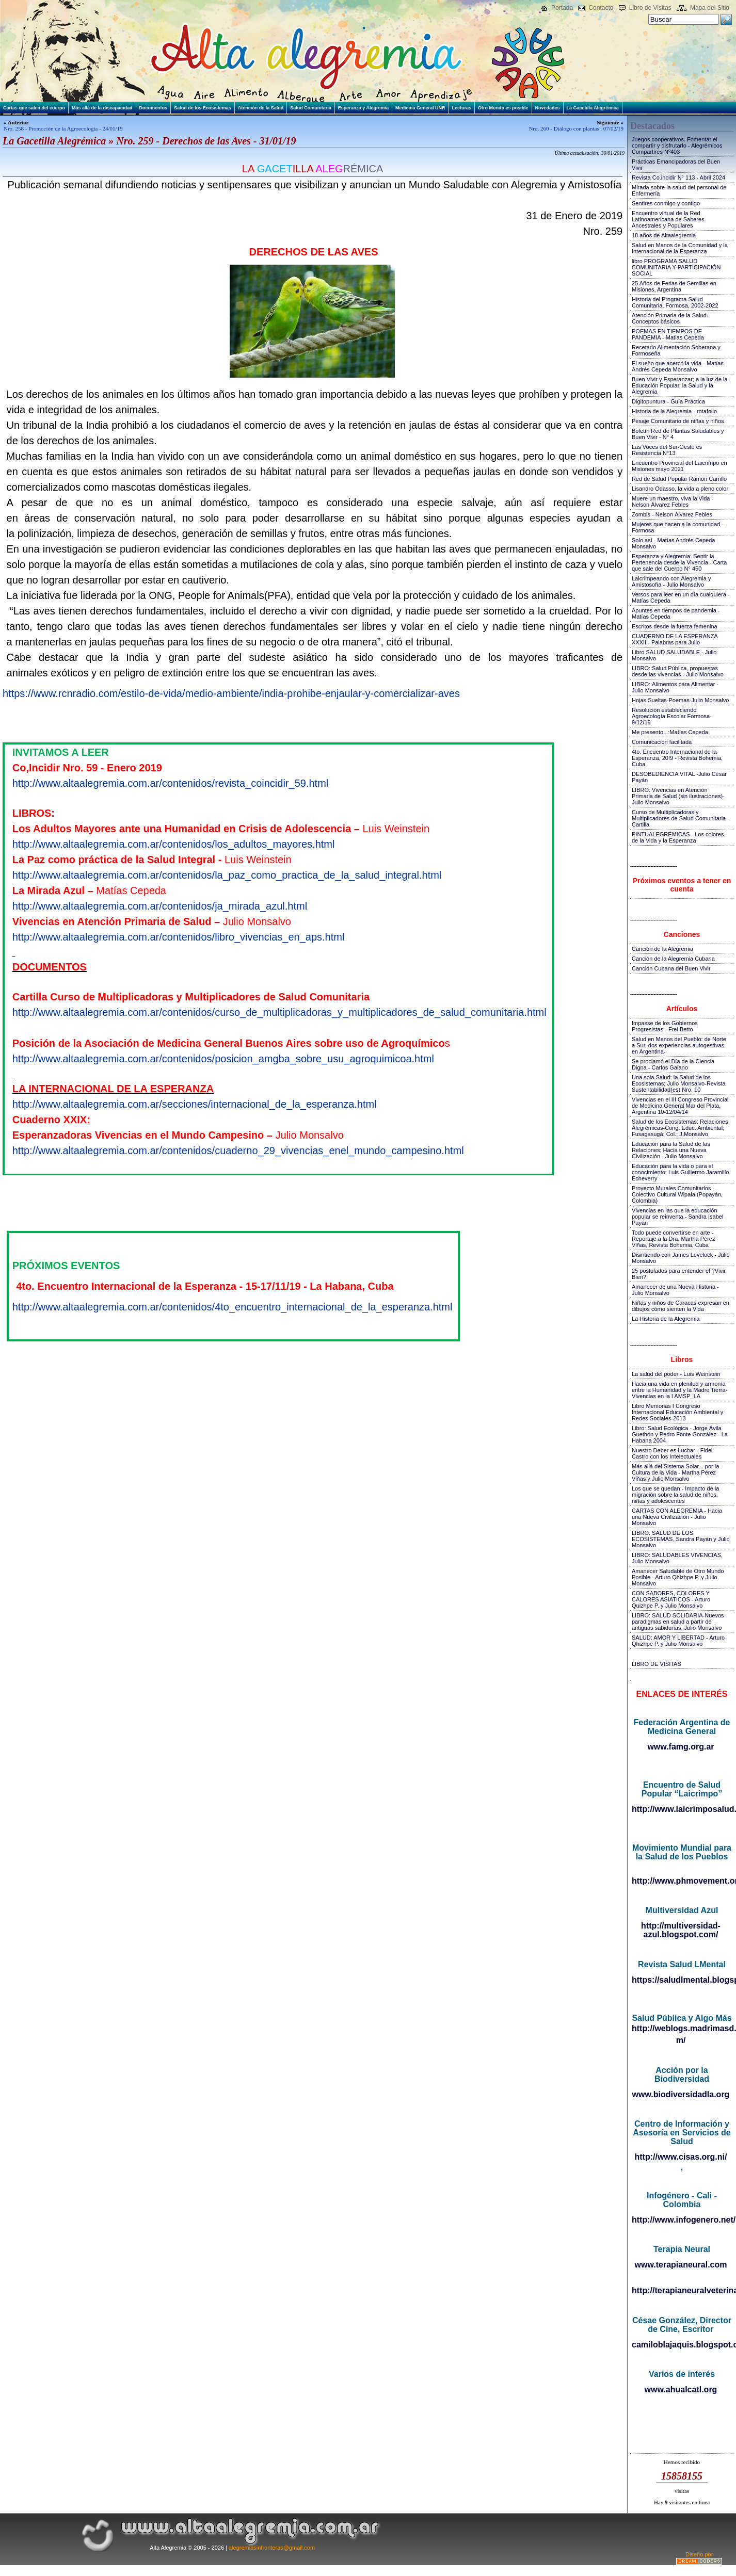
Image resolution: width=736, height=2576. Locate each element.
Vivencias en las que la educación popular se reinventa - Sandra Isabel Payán (677, 1216)
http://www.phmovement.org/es (681, 1880)
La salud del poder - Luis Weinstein (676, 1374)
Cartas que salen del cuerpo (34, 107)
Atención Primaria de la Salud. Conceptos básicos (670, 318)
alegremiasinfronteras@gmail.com (272, 2548)
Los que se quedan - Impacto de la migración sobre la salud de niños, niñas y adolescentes (675, 1494)
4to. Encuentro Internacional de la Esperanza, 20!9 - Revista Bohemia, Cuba (677, 758)
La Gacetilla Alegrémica (593, 107)
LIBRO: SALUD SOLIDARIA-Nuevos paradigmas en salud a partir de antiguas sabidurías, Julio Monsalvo (678, 1621)
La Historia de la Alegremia (665, 1319)
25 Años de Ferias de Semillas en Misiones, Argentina (674, 286)
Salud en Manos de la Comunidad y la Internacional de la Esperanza (680, 248)
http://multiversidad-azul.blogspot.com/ (681, 1930)
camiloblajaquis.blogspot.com (681, 2344)
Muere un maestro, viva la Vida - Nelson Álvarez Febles (672, 501)
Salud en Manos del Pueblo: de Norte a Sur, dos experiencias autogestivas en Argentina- (679, 1045)
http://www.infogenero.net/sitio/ (681, 2219)
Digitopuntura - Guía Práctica (668, 401)
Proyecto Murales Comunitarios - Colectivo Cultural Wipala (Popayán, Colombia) (677, 1194)
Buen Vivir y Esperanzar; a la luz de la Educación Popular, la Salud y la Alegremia (680, 385)
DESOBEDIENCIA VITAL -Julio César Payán (679, 777)
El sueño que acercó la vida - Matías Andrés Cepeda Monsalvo (678, 366)
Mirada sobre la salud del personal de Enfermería (679, 190)
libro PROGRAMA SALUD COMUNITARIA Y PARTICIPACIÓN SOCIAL (676, 267)
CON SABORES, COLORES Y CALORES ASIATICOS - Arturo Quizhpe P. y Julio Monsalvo (671, 1599)
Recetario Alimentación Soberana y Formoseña (676, 350)
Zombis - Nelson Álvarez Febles (672, 514)
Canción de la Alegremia (662, 949)
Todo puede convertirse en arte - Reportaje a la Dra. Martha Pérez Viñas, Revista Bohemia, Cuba (673, 1238)
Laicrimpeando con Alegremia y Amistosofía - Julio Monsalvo (671, 581)
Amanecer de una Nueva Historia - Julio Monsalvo (675, 1290)
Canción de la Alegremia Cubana (673, 958)
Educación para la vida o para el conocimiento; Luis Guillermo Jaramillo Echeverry (680, 1172)
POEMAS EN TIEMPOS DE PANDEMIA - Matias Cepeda (668, 334)
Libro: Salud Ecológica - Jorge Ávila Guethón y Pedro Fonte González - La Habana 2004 (680, 1434)
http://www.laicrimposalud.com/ (681, 1809)
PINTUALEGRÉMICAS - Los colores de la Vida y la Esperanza (678, 837)
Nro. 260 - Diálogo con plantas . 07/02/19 (576, 128)
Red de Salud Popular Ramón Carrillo (679, 479)
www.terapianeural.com (680, 2264)
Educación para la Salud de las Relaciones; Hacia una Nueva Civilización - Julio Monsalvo (671, 1150)
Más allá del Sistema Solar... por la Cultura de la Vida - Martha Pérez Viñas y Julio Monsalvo (675, 1472)
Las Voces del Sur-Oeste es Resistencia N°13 (667, 450)
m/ (681, 2040)
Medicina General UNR (420, 107)
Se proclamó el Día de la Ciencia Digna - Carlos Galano (673, 1064)
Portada (562, 7)
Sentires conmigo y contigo (666, 203)
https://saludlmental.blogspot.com (681, 1979)
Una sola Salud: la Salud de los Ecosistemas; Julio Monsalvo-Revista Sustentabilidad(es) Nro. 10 (679, 1083)
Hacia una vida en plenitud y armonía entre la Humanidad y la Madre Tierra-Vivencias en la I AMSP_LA (679, 1390)
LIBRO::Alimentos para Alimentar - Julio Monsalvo (675, 687)
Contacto (600, 7)
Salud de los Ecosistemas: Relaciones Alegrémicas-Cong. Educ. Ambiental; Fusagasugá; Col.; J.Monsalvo (680, 1128)
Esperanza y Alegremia (363, 107)
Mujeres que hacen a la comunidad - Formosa (678, 527)
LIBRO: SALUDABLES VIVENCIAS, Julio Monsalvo (677, 1558)
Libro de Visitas (650, 7)
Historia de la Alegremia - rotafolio (674, 411)
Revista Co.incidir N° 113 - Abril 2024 (678, 177)
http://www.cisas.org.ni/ (681, 2156)
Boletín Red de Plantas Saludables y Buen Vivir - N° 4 (678, 434)
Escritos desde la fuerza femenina (674, 626)
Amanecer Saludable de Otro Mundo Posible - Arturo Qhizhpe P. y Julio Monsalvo (678, 1577)
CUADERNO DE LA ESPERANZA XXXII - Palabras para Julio (674, 639)
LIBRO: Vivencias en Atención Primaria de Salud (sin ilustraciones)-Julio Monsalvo (678, 796)
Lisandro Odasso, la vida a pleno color (680, 488)
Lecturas (461, 107)
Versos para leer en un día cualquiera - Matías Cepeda (681, 597)
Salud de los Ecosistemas (202, 107)
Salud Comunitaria (310, 107)
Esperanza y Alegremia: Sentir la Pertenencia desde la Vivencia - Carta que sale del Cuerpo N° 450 (679, 562)
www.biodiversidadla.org (681, 2094)
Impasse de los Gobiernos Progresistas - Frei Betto (665, 1026)
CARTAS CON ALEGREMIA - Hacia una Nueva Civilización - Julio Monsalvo (677, 1517)
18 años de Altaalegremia (664, 235)
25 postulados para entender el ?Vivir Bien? (679, 1274)
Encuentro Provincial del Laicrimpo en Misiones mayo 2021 (679, 466)
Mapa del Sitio (709, 7)
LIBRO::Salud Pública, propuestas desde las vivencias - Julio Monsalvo (678, 671)
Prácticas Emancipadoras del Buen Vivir (676, 164)
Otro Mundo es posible (503, 107)
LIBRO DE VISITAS (656, 1664)
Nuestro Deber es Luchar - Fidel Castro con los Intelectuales (672, 1453)
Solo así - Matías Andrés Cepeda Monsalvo (673, 543)
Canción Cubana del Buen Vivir (671, 968)
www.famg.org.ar (680, 1746)
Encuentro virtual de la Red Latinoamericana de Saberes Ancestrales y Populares (668, 219)
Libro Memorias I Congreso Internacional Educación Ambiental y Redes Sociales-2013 (677, 1412)
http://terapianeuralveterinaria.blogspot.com (681, 2290)
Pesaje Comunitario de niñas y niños (678, 421)
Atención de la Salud (261, 107)
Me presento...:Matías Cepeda (670, 732)
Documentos (153, 107)
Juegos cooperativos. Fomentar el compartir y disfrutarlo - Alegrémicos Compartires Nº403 (677, 145)
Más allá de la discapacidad (102, 107)
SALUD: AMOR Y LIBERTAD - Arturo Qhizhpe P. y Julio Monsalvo (678, 1640)
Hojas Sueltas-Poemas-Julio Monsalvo (680, 700)
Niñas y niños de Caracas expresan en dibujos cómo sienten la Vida (680, 1306)
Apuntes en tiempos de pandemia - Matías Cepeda (676, 613)
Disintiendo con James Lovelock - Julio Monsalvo (681, 1258)
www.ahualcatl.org (681, 2389)
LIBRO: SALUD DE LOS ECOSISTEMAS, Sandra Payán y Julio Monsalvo (681, 1539)
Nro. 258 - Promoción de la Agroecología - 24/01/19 (63, 128)
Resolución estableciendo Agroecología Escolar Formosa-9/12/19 (672, 716)
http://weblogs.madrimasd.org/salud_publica (681, 2028)
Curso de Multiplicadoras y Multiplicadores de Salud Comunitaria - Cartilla (680, 818)
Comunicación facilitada (662, 742)
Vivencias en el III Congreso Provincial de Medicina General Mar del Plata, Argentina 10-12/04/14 (680, 1105)
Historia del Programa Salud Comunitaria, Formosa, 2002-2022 (675, 302)
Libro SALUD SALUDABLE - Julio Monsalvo (674, 655)
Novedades (547, 107)
